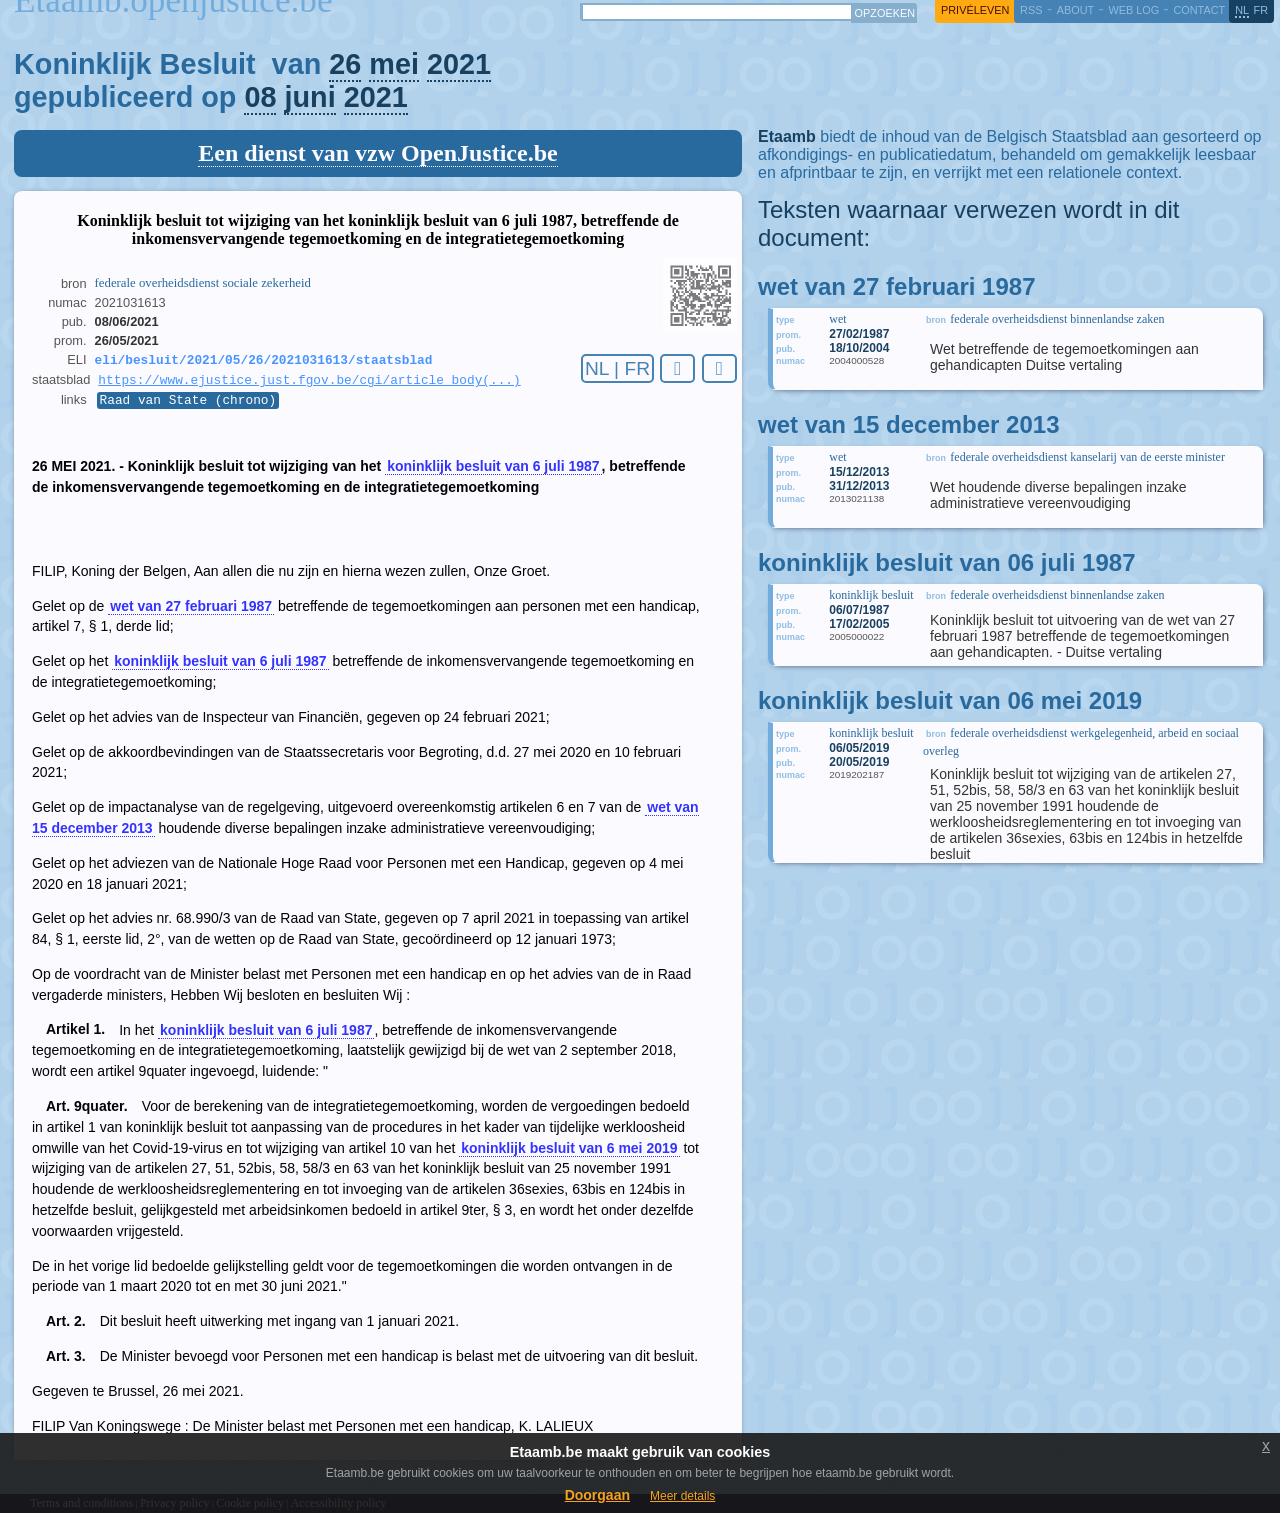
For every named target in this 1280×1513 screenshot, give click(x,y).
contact (1199, 10)
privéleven (975, 10)
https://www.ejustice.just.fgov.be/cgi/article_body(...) (309, 383)
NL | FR (617, 368)
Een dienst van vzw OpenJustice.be (377, 153)
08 (260, 97)
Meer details (682, 1496)
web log (1133, 10)
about (1075, 10)
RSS (1031, 10)
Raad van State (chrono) (188, 405)
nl (1242, 10)
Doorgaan (597, 1495)
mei (394, 64)
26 (345, 64)
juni (309, 97)
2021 (459, 64)
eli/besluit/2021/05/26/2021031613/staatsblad (264, 361)
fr (1261, 10)
